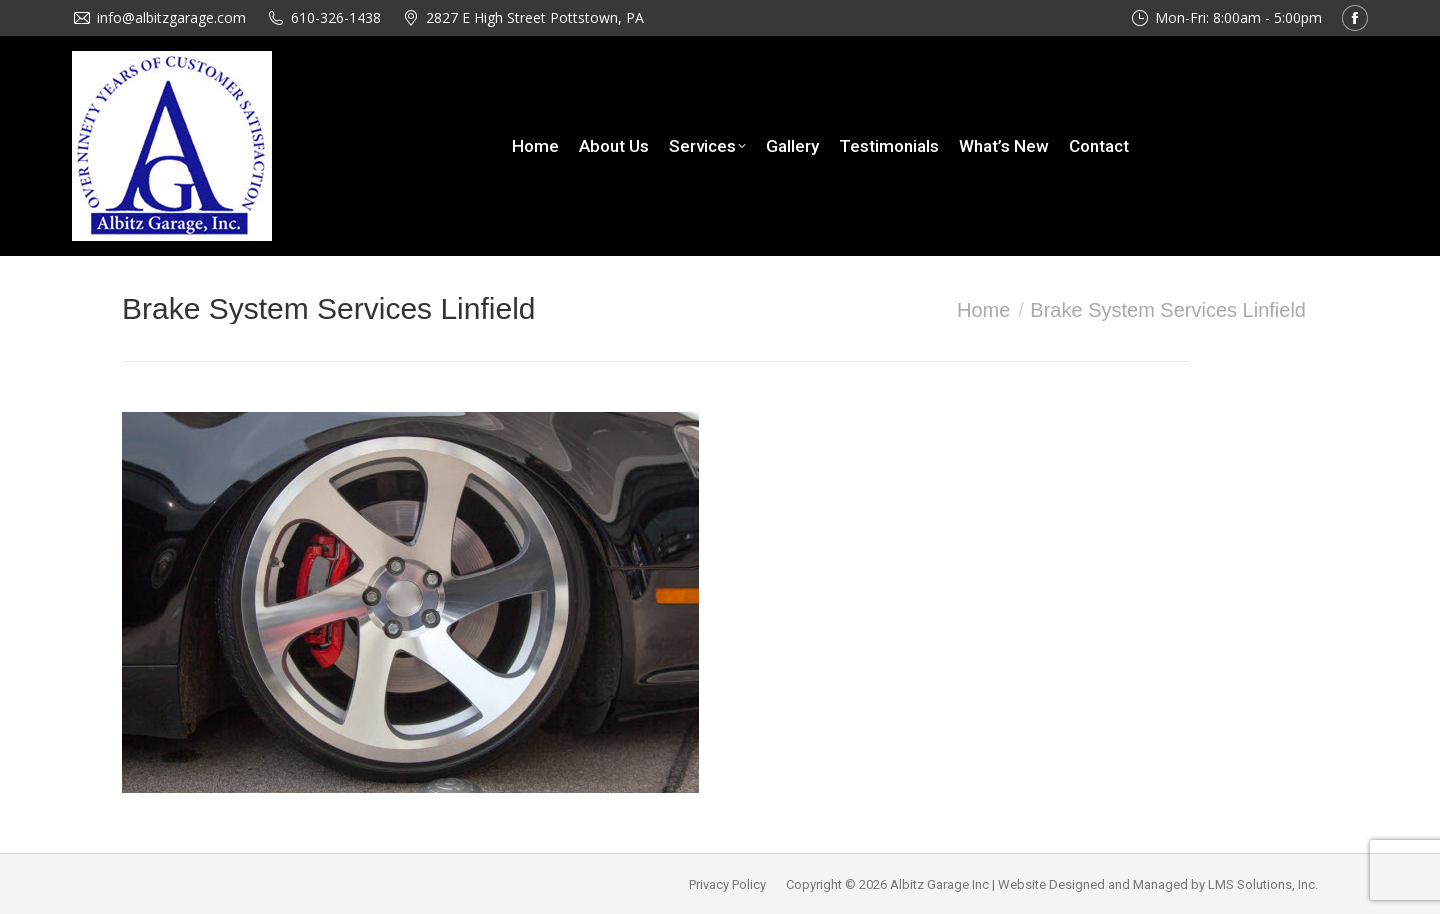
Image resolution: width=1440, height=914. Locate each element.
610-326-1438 (336, 17)
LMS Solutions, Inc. (1263, 884)
